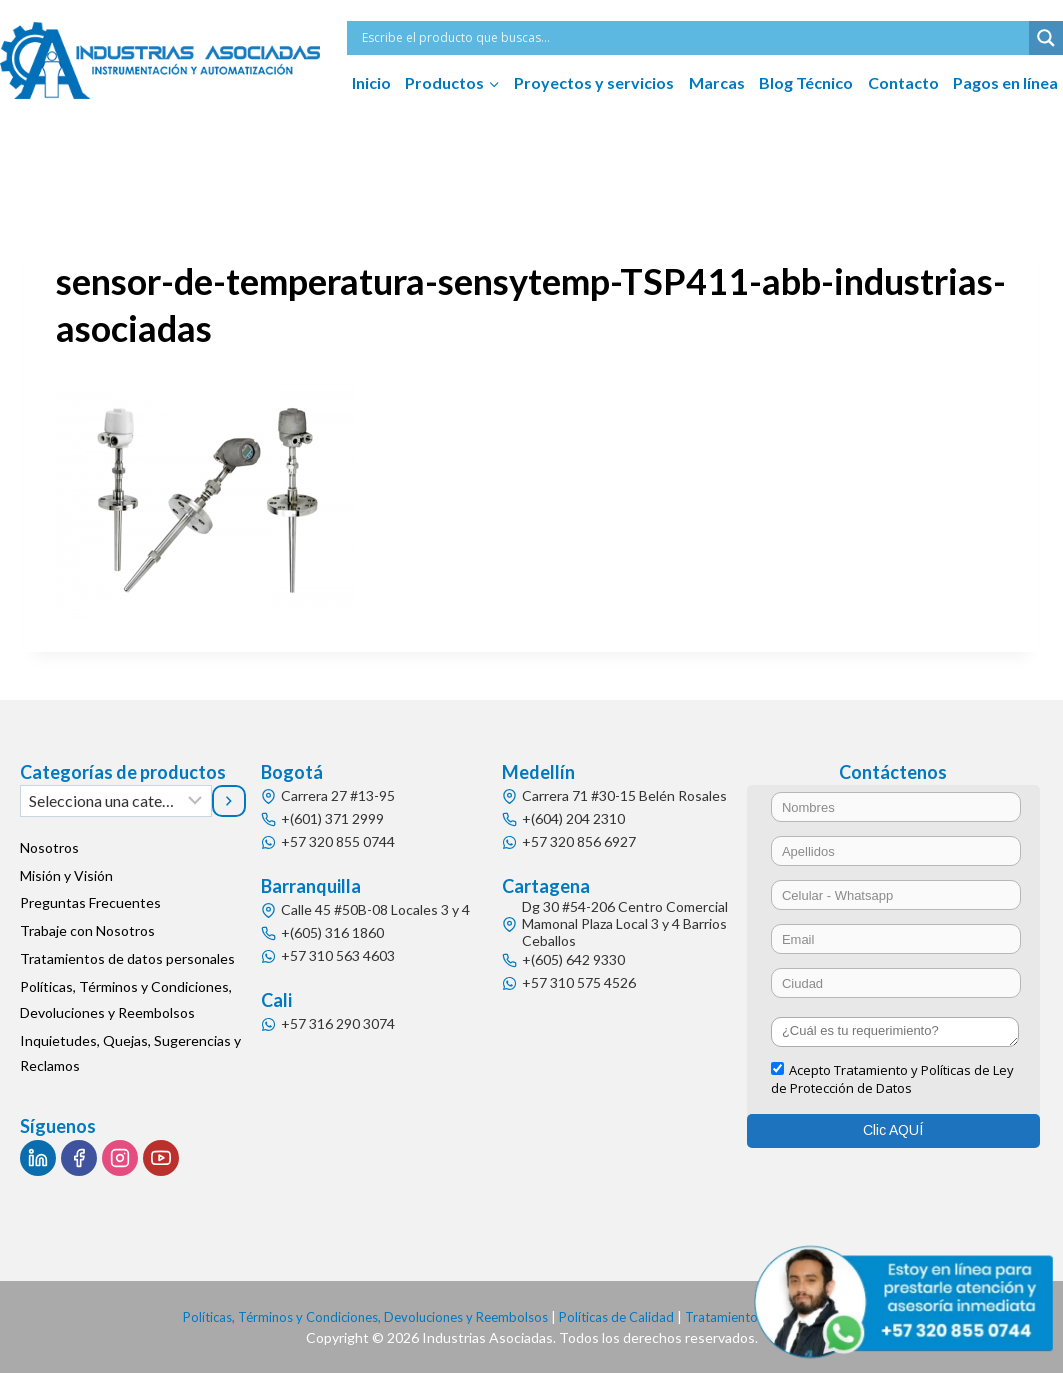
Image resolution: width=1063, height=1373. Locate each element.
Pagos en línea (1005, 82)
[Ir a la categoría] (229, 801)
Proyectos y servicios (594, 82)
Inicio (371, 82)
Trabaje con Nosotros (87, 931)
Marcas (717, 82)
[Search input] (693, 38)
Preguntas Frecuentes (90, 903)
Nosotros (49, 847)
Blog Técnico (806, 82)
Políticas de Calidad (622, 1316)
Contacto (903, 82)
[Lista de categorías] (116, 801)
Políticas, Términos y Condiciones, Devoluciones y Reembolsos (126, 1000)
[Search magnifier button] (1046, 38)
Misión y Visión (66, 875)
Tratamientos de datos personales (127, 959)
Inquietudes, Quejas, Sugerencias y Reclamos (130, 1053)
